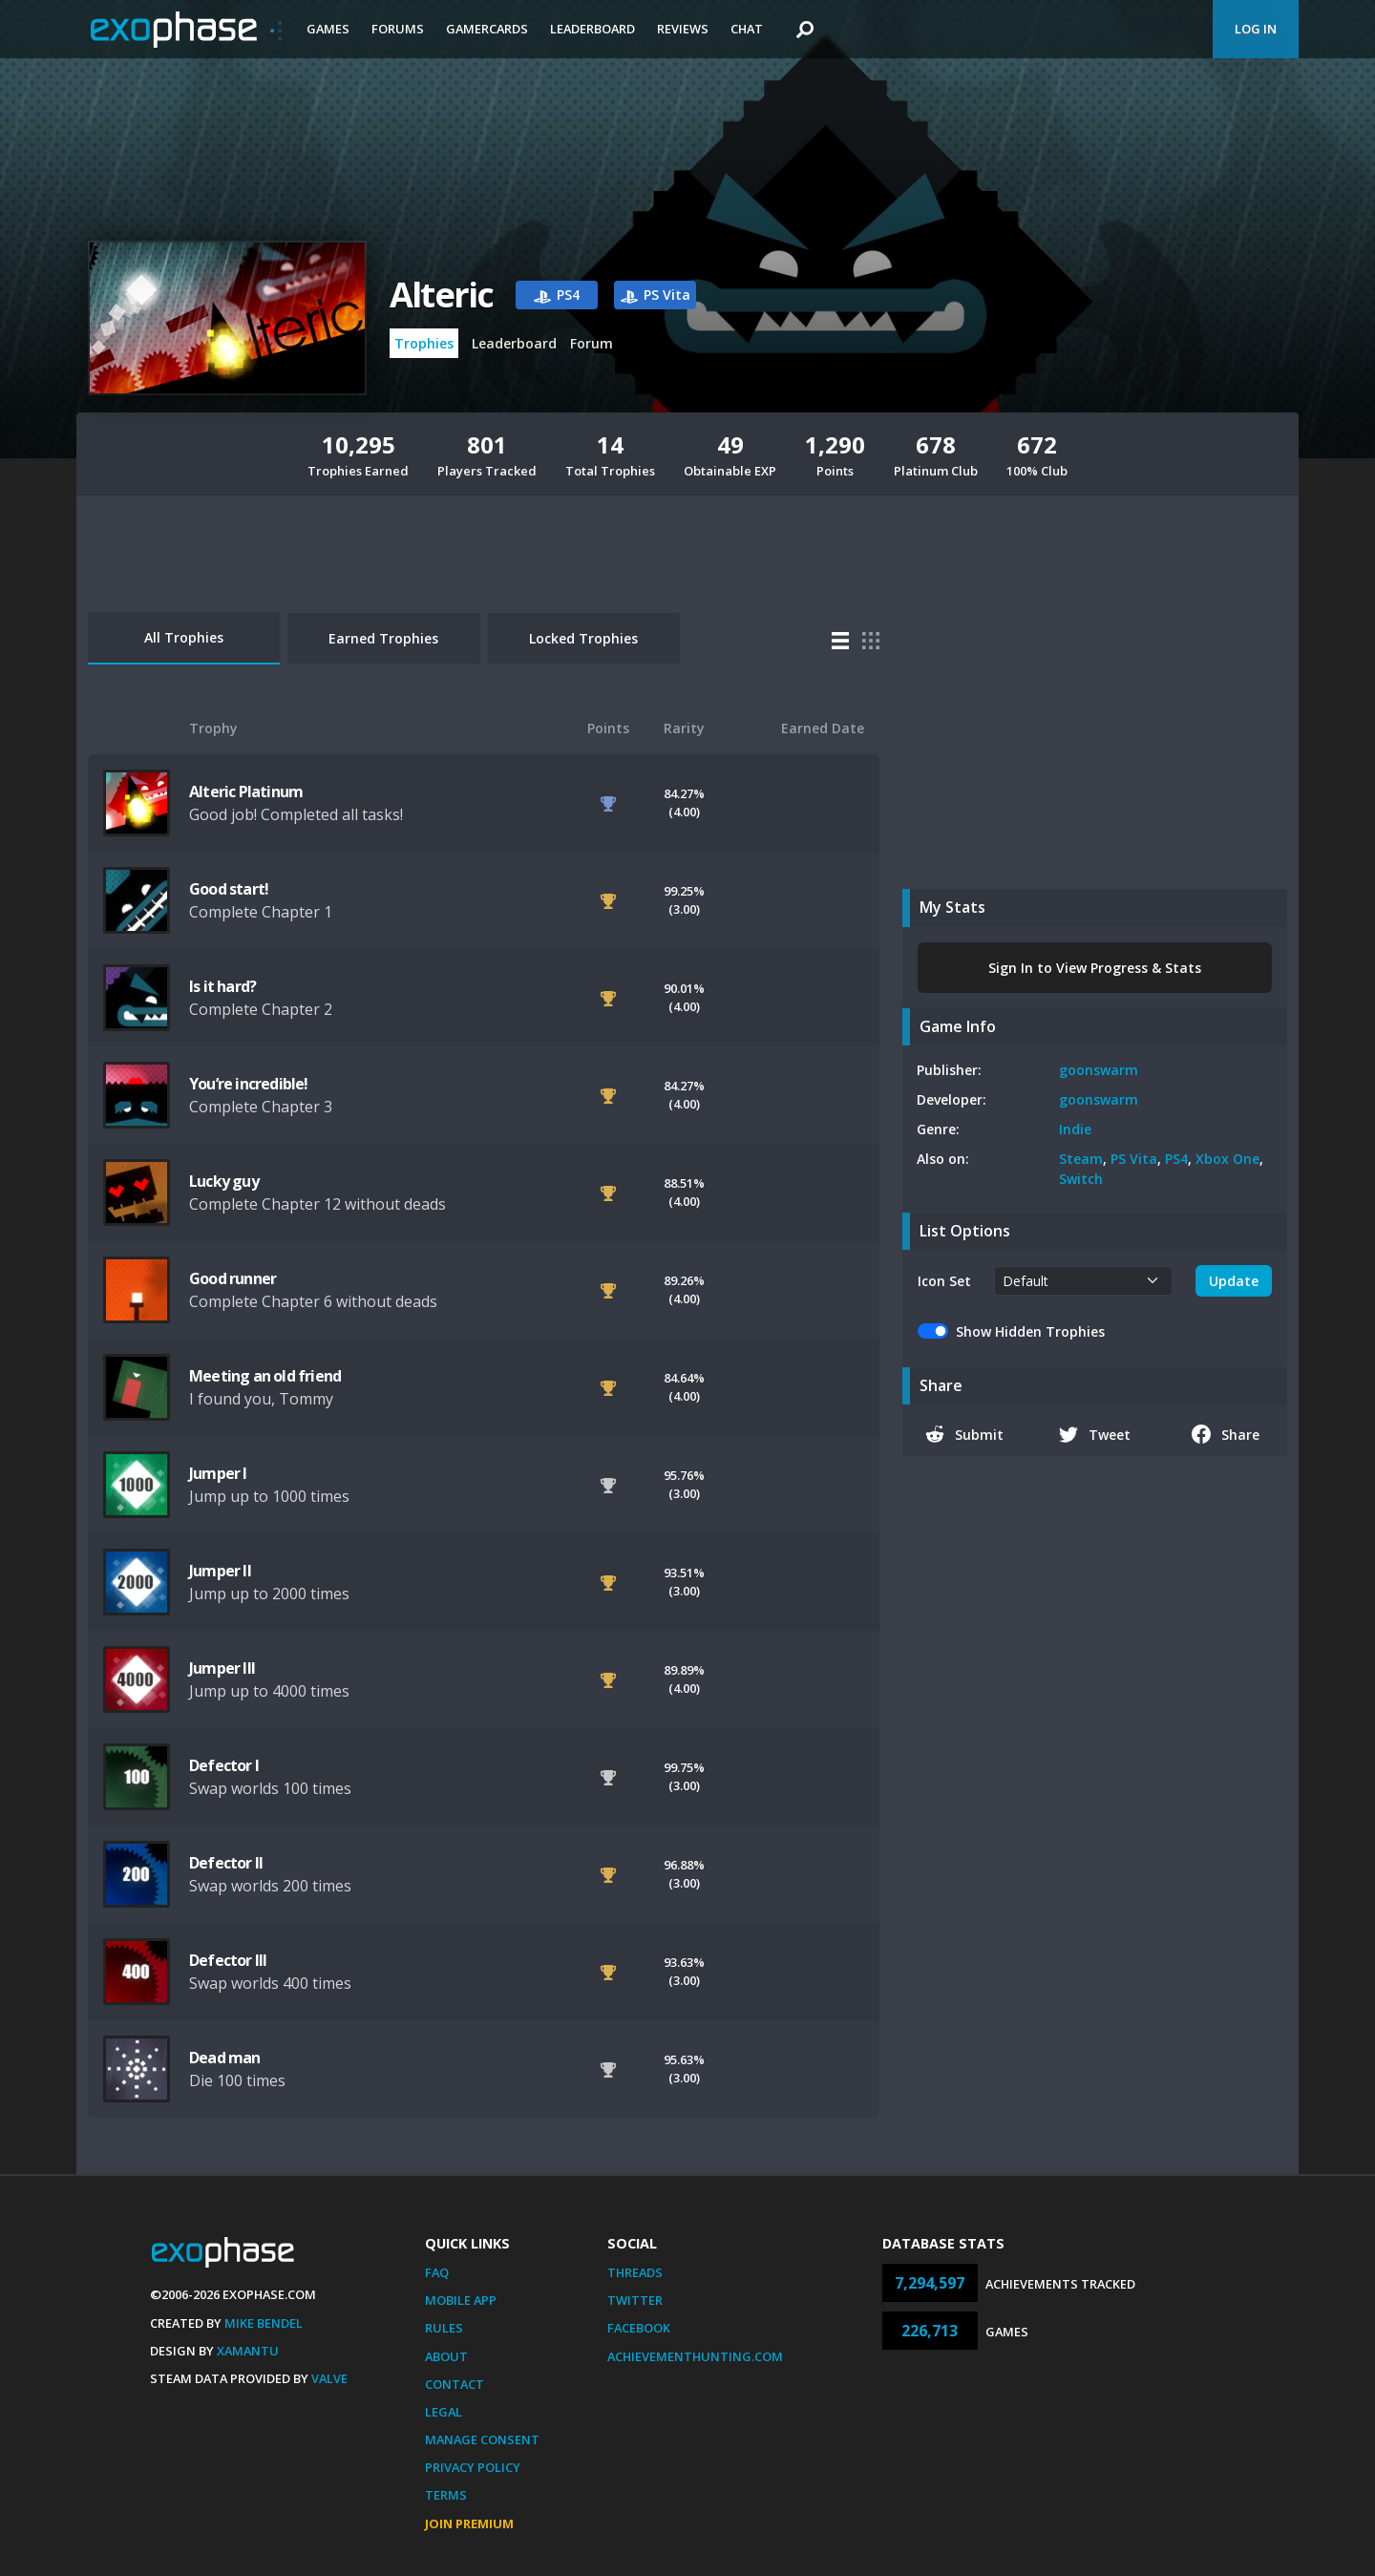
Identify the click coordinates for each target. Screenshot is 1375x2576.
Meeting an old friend (265, 1375)
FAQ (437, 2272)
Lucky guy (224, 1181)
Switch (1081, 1179)
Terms (446, 2494)
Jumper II (220, 1570)
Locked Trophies (583, 638)
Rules (444, 2327)
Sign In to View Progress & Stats (1094, 968)
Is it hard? (222, 986)
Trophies (424, 343)
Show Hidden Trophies (1030, 1331)
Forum (591, 343)
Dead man (225, 2057)
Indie (1075, 1129)
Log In (1256, 28)
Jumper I (218, 1473)
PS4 (1176, 1159)
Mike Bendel (263, 2323)
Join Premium (469, 2523)
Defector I (224, 1765)
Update (1234, 1281)
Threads (635, 2272)
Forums (397, 28)
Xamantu (248, 2350)
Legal (443, 2411)
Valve (329, 2378)
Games (328, 28)
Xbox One (1227, 1159)
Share (1225, 1434)
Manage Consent (482, 2439)
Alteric (441, 294)
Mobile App (461, 2300)
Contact (454, 2384)
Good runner (232, 1278)
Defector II (226, 1862)
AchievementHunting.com (695, 2356)
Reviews (683, 28)
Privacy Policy (472, 2467)
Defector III (227, 1960)
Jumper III (222, 1668)
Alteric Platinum (246, 791)
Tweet (1095, 1434)
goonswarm (1098, 1070)
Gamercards (487, 28)
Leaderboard (592, 28)
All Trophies (183, 637)
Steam (1081, 1159)
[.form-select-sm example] (1083, 1281)
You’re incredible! (248, 1083)
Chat (746, 28)
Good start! (228, 888)
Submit (964, 1434)
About (446, 2356)
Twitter (635, 2300)
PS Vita (1134, 1159)
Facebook (638, 2327)
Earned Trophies (383, 638)
